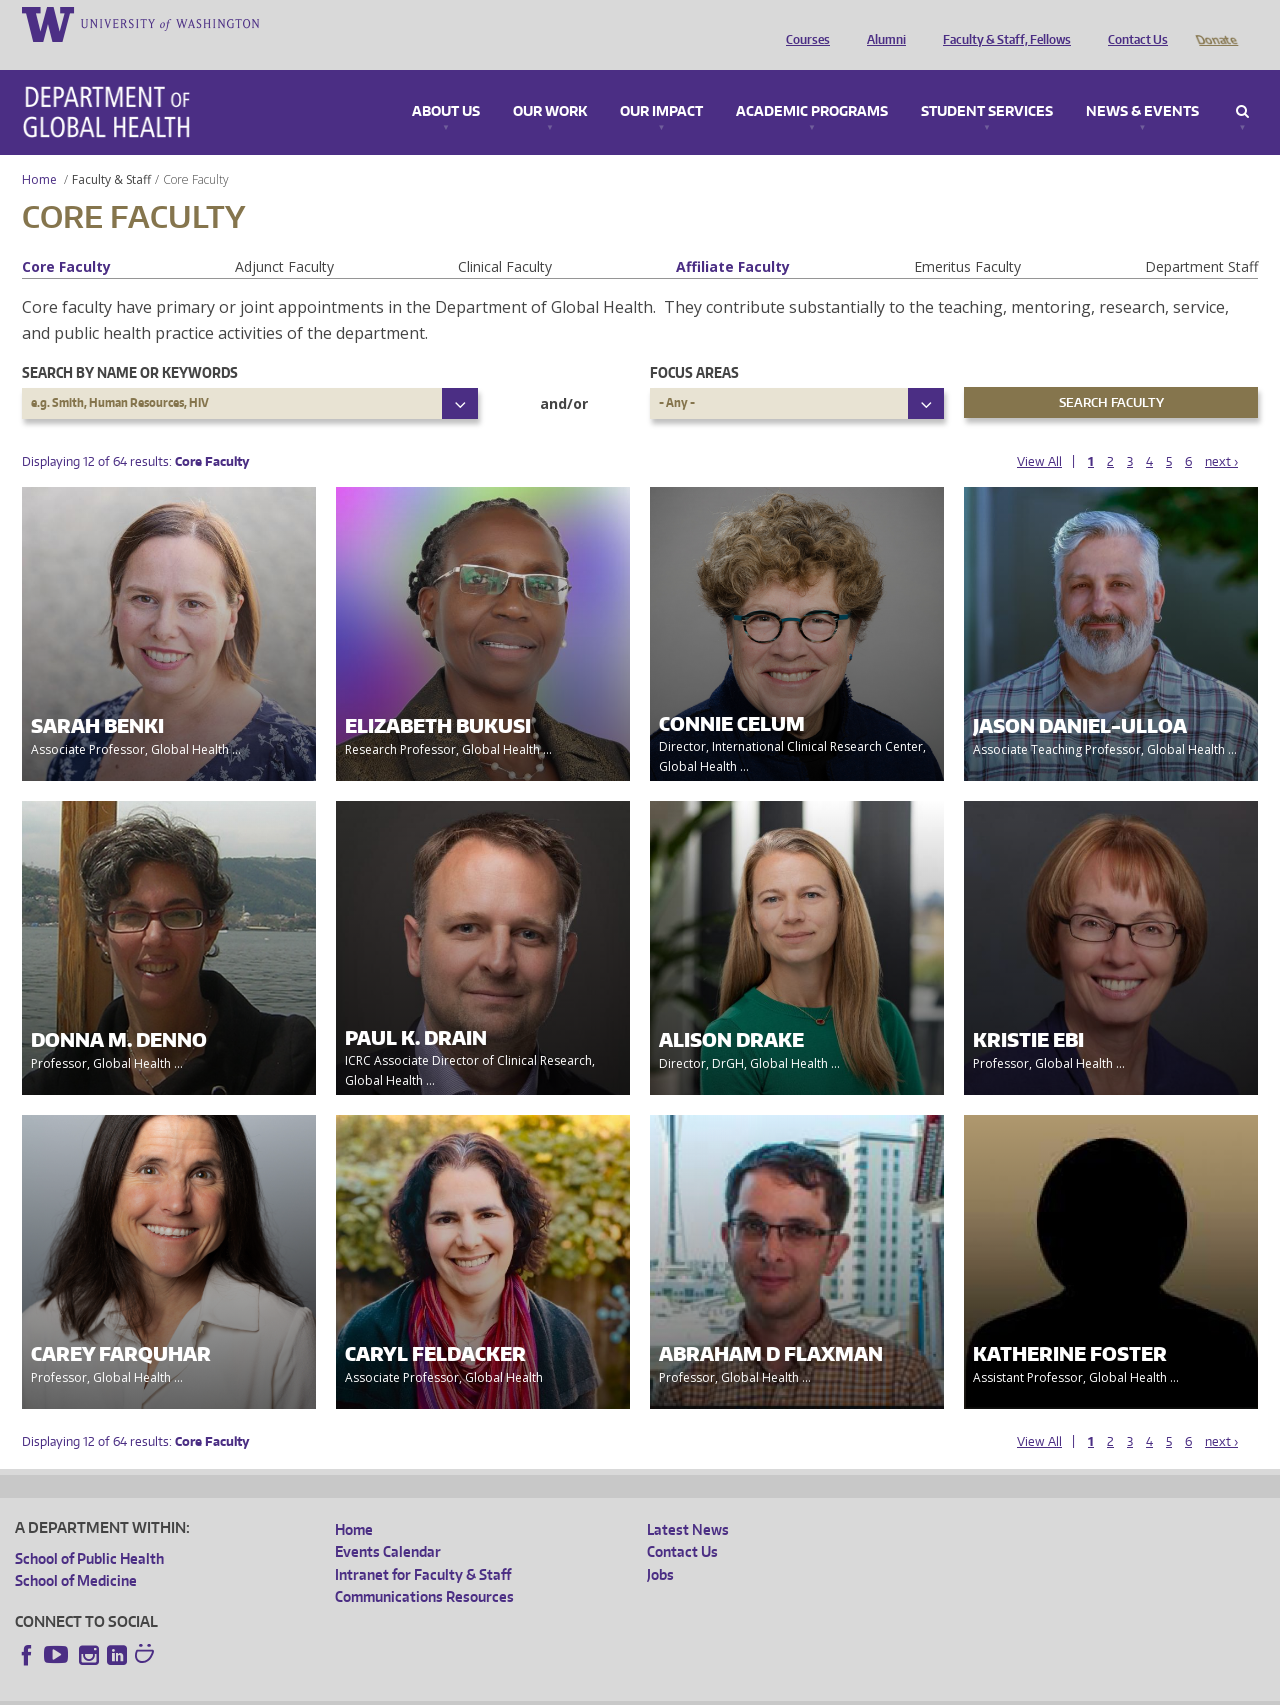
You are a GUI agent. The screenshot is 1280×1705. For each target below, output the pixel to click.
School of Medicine (76, 1552)
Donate (1215, 23)
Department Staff (1201, 238)
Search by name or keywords (130, 344)
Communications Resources (424, 1568)
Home (39, 151)
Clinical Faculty (505, 238)
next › (1221, 433)
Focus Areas (694, 344)
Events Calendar (388, 1523)
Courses (803, 23)
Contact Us (1133, 23)
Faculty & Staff (111, 151)
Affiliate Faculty (733, 238)
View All (1039, 433)
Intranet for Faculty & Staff (423, 1546)
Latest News (688, 1501)
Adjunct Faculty (284, 238)
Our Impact (661, 84)
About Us (446, 84)
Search (1242, 84)
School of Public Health (89, 1530)
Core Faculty (66, 238)
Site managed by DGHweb (480, 1689)
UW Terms (361, 1689)
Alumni (881, 23)
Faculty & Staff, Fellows (1002, 23)
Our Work (550, 84)
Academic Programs (812, 84)
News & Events (1142, 84)
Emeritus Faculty (967, 238)
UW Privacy (280, 1689)
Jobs (660, 1546)
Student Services (987, 84)
